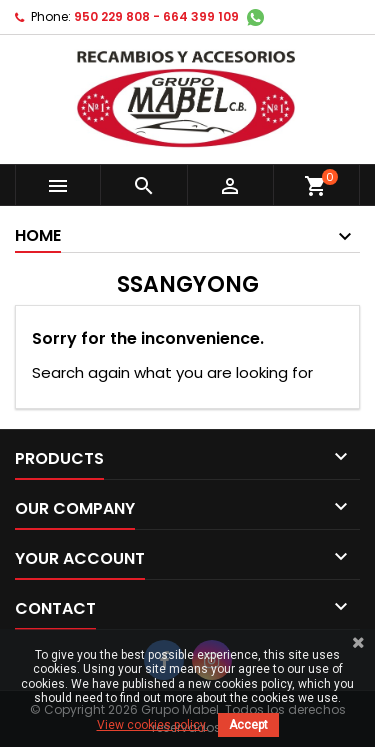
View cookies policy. (152, 725)
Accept (248, 725)
